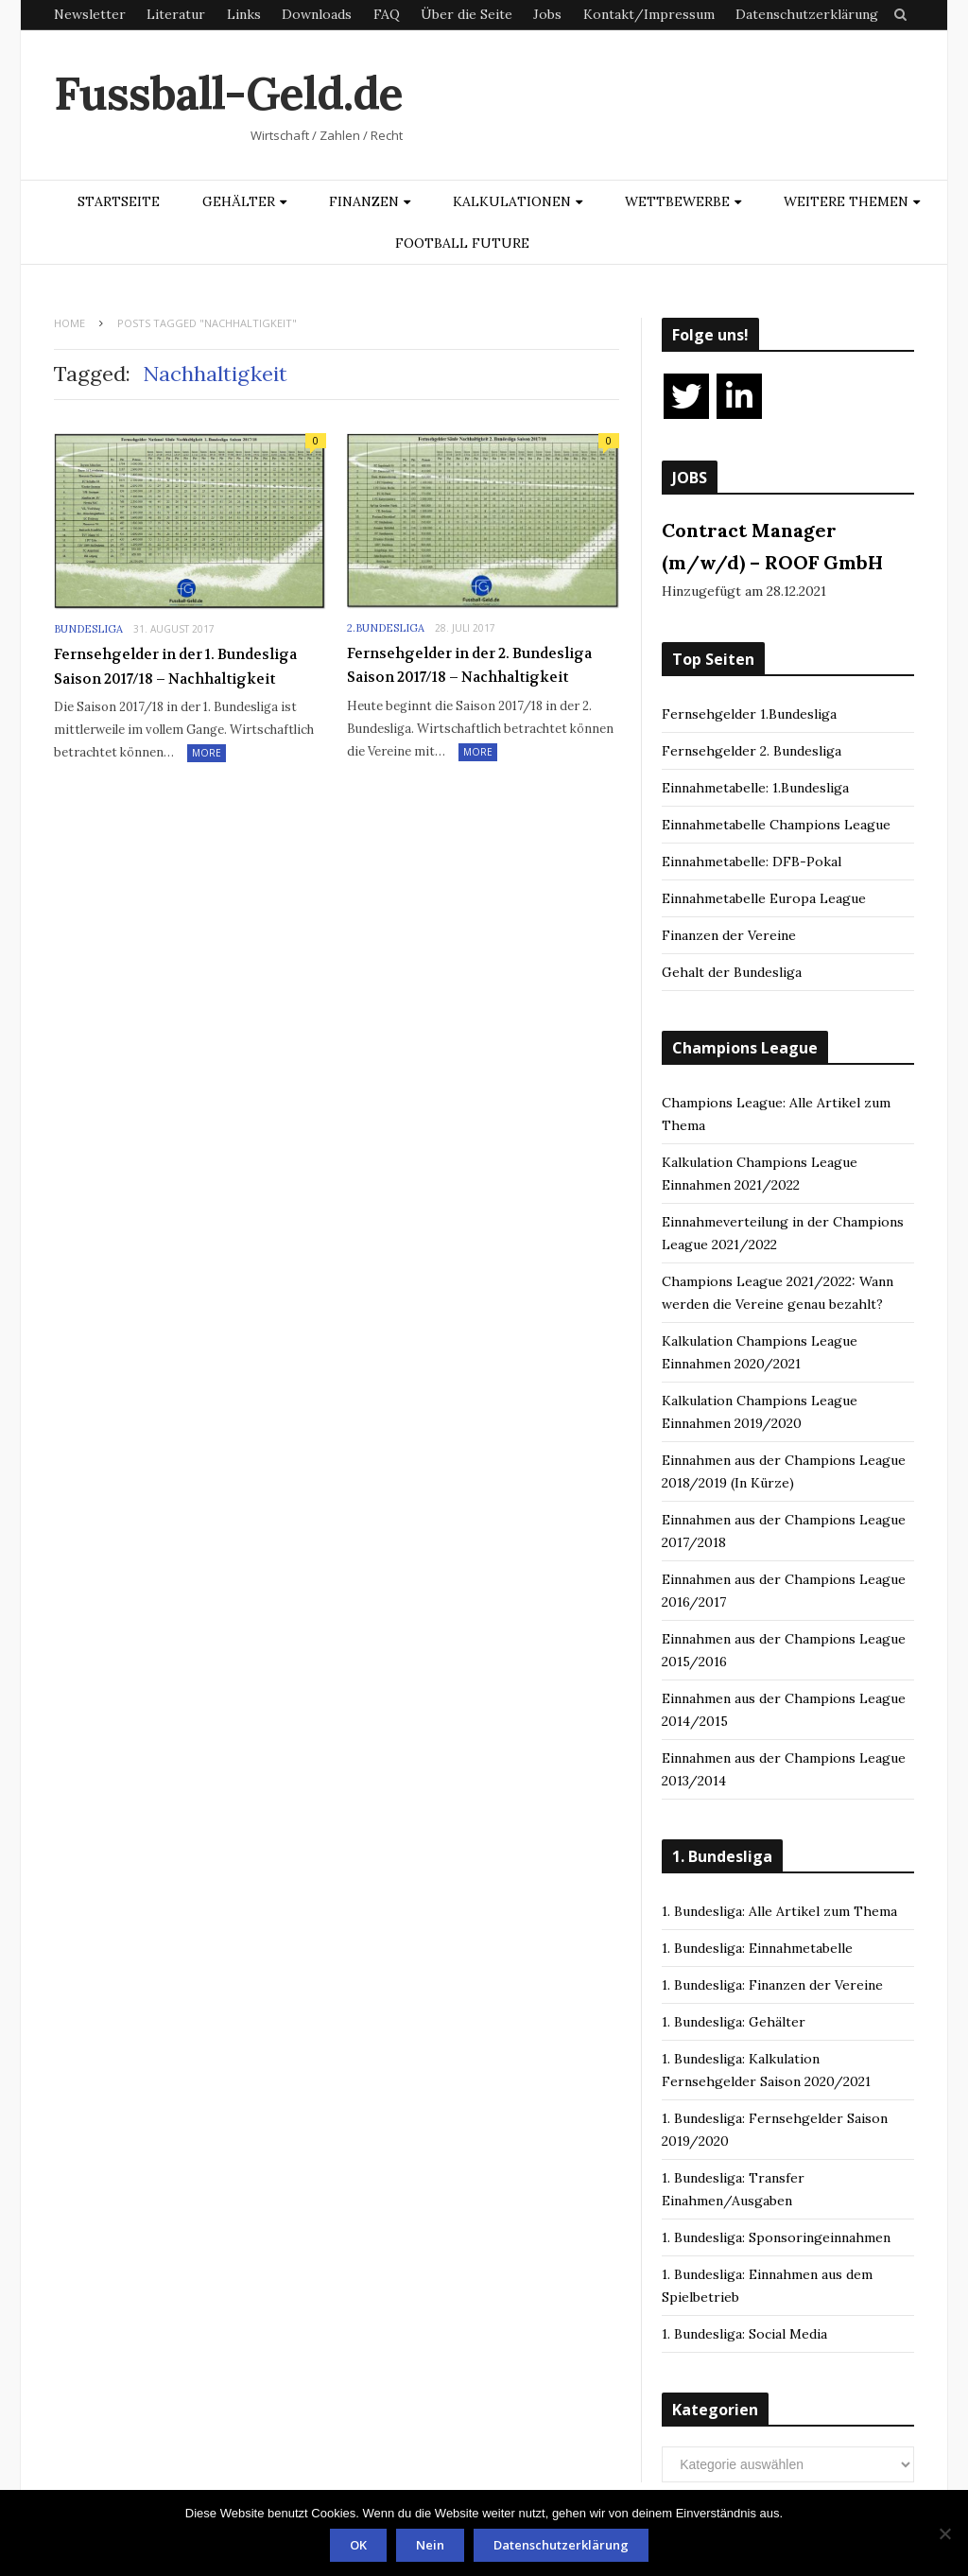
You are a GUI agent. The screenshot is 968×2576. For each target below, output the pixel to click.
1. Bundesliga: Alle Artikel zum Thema (779, 1911)
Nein (430, 2544)
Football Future (462, 243)
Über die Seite (466, 14)
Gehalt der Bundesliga (732, 972)
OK (358, 2544)
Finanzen (364, 201)
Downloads (317, 14)
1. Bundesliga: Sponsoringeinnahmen (776, 2237)
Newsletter (90, 14)
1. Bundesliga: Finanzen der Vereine (772, 1984)
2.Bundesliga (385, 628)
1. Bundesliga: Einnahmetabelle (757, 1948)
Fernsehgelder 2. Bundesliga (751, 750)
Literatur (176, 14)
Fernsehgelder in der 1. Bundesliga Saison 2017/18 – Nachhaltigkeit (175, 666)
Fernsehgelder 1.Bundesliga (749, 713)
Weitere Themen (846, 201)
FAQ (386, 14)
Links (244, 14)
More (206, 752)
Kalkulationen (512, 201)
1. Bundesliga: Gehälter (733, 2021)
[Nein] (944, 2533)
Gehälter (238, 201)
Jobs (547, 14)
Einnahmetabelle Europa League (764, 898)
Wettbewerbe (677, 201)
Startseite (119, 201)
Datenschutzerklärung (806, 14)
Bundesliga (88, 628)
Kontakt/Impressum (649, 14)
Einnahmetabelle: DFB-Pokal (751, 861)
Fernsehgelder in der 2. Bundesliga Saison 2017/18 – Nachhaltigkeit (469, 666)
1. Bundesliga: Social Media (744, 2333)
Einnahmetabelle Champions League (776, 824)
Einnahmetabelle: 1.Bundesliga (755, 787)
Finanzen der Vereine (729, 935)
